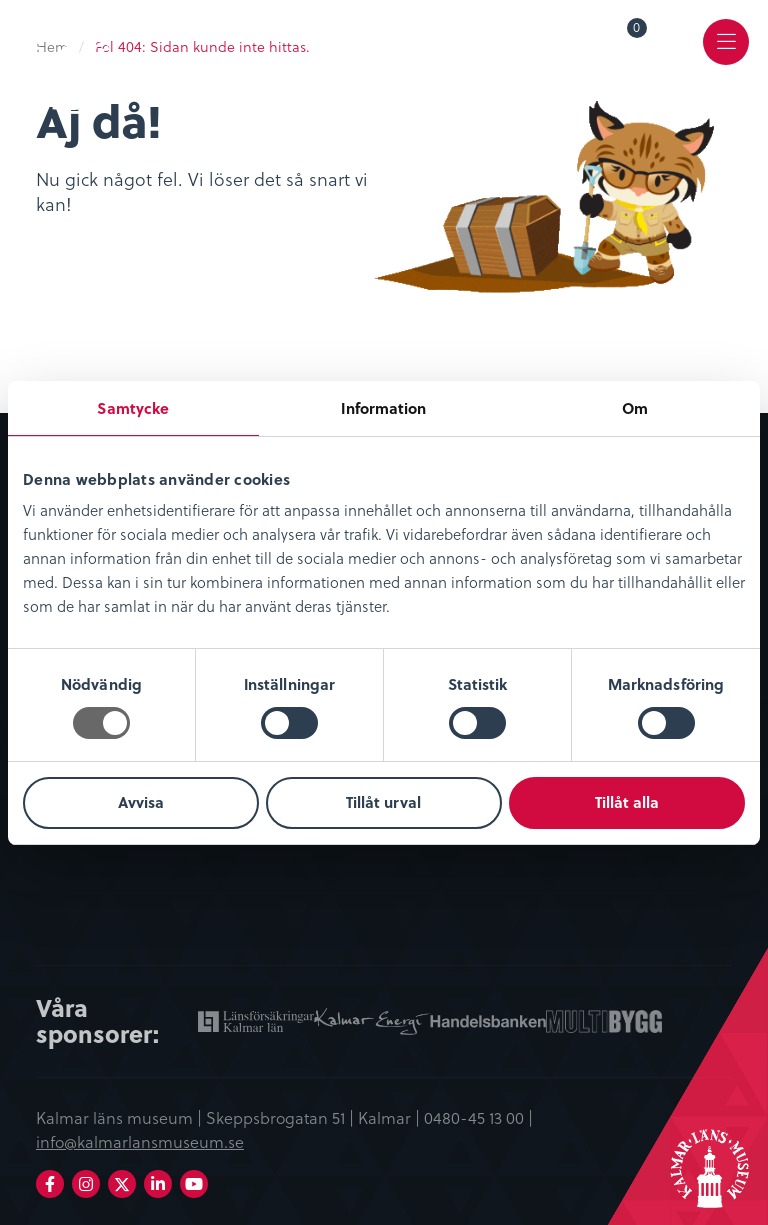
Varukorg (637, 31)
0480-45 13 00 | (478, 1117)
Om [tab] (635, 408)
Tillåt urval (383, 802)
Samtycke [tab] (133, 408)
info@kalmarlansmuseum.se (140, 1141)
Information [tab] (383, 408)
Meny (726, 56)
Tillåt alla (627, 802)
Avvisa (141, 802)
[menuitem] (623, 42)
